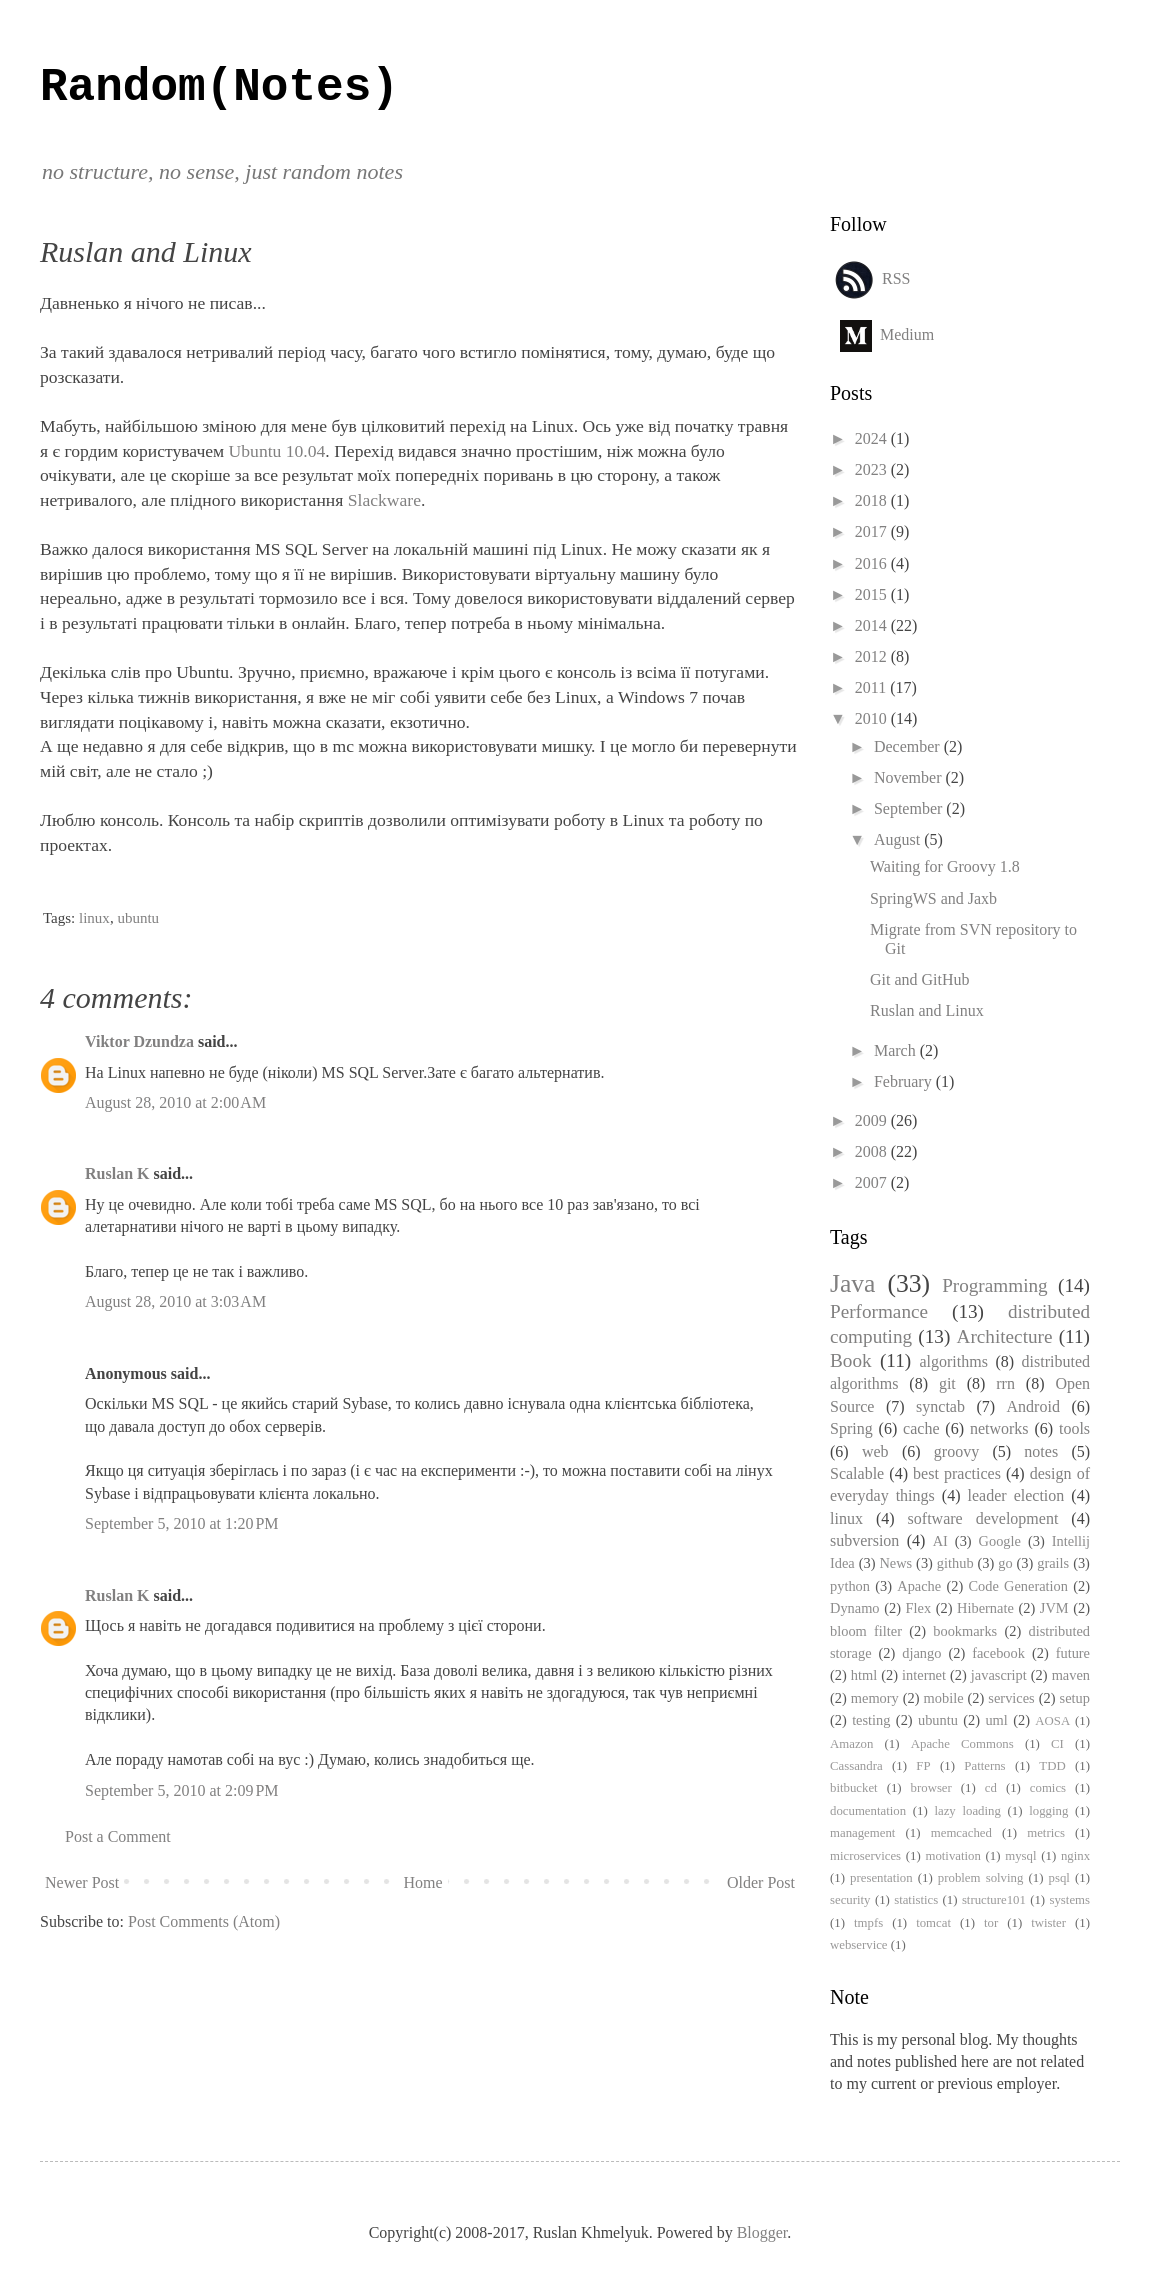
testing (871, 1720)
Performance (879, 1311)
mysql (1020, 1856)
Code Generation (1018, 1586)
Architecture (1005, 1336)
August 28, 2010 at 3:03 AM (175, 1301)
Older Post (761, 1882)
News (895, 1563)
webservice (859, 1945)
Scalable (857, 1473)
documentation (868, 1811)
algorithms (953, 1361)
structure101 (994, 1900)
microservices (865, 1856)
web (875, 1451)
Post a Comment (118, 1836)
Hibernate (985, 1608)
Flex (919, 1608)
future (1073, 1653)
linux (94, 918)
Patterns (984, 1766)
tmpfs (868, 1923)
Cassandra (856, 1766)
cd (991, 1788)
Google (1000, 1541)
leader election (1016, 1495)
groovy (956, 1451)
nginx (1075, 1856)
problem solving (980, 1878)
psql (1059, 1878)
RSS (896, 277)
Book (851, 1360)
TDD (1052, 1766)
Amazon (851, 1744)
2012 (873, 656)
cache (921, 1428)
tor (991, 1923)
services (1011, 1698)
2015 (873, 594)
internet (924, 1675)
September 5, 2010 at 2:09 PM (182, 1790)
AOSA (1052, 1721)
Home (423, 1882)
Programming (995, 1285)
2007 (873, 1182)
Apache (919, 1586)
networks (999, 1428)
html (864, 1675)
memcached (961, 1833)
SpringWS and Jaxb (933, 898)
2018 (873, 500)
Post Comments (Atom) (204, 1921)
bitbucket (854, 1788)
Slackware (384, 500)
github (955, 1563)
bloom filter (866, 1631)
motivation (952, 1856)
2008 (873, 1151)
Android (1033, 1406)
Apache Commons (962, 1744)
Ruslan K (117, 1173)
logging (1048, 1811)
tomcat (933, 1923)
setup (1075, 1698)
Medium (907, 333)
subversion (864, 1540)
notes (1041, 1451)
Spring (851, 1428)
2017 (873, 531)
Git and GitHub (920, 979)
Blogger (762, 2232)
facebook (998, 1653)
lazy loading (967, 1811)
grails (1053, 1563)
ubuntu (138, 918)
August (899, 839)
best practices (957, 1473)
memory (875, 1698)
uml (996, 1720)
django (921, 1653)
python (850, 1586)
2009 (873, 1120)
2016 (873, 563)
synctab (940, 1406)
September (910, 808)
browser (931, 1788)
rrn (1005, 1383)
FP (923, 1766)
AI (940, 1541)
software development (983, 1518)
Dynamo (855, 1608)
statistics (916, 1900)
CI (1057, 1744)
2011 (872, 687)
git (947, 1383)
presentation (881, 1878)
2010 (873, 718)
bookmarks (965, 1631)
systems (1069, 1900)
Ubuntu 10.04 (277, 451)
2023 (873, 469)
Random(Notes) (219, 88)
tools (1074, 1428)
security (850, 1900)
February (905, 1081)
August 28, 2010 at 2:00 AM (175, 1102)
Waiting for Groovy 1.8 (945, 866)
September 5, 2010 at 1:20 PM (182, 1523)
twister (1048, 1923)
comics (1048, 1788)
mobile (944, 1698)
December (909, 746)
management (862, 1833)
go (1005, 1563)
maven (1071, 1675)
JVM (1054, 1608)
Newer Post (82, 1882)
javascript (999, 1675)
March (897, 1050)
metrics (1046, 1833)
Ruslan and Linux (927, 1010)
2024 (873, 438)
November (910, 777)
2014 (873, 625)
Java (852, 1283)
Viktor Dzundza (139, 1041)
